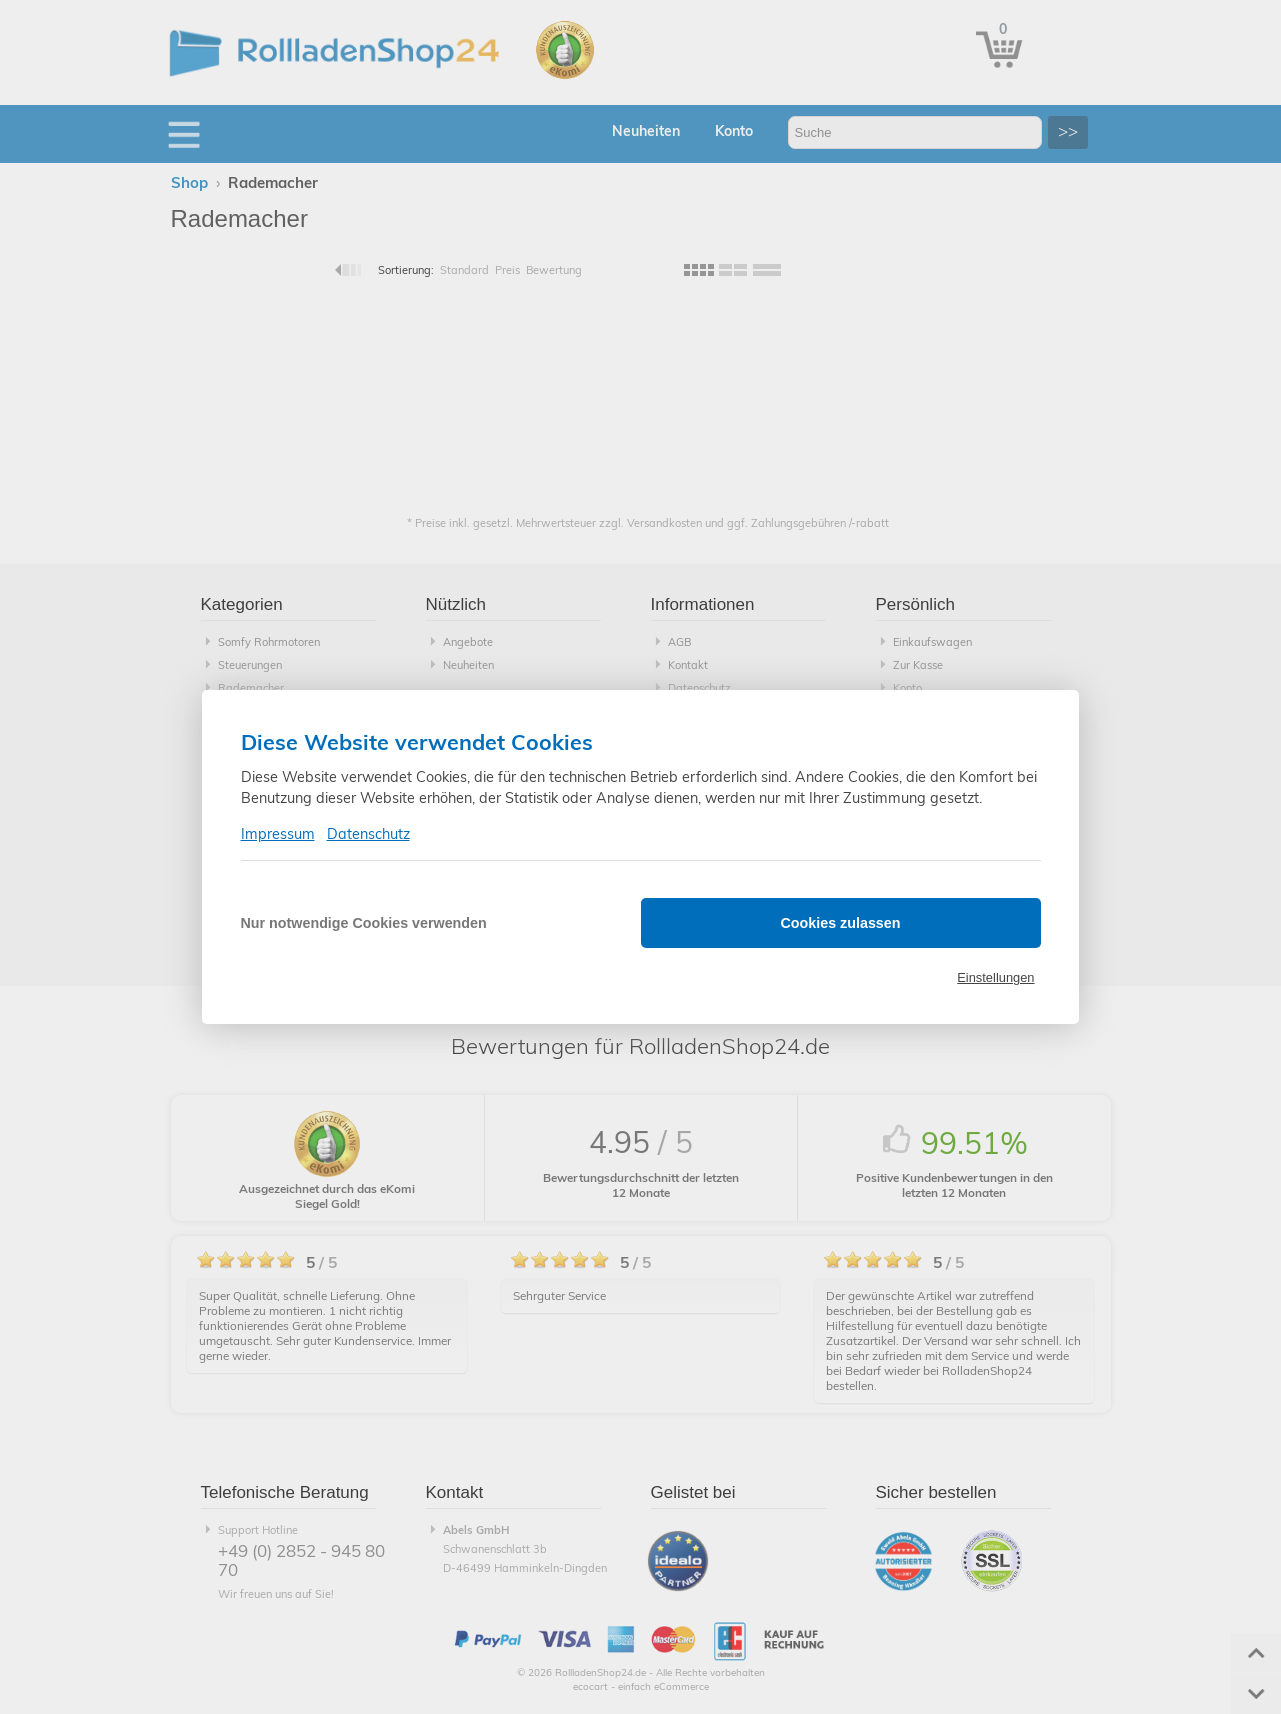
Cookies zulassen (841, 923)
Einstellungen (995, 977)
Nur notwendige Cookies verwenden (364, 923)
